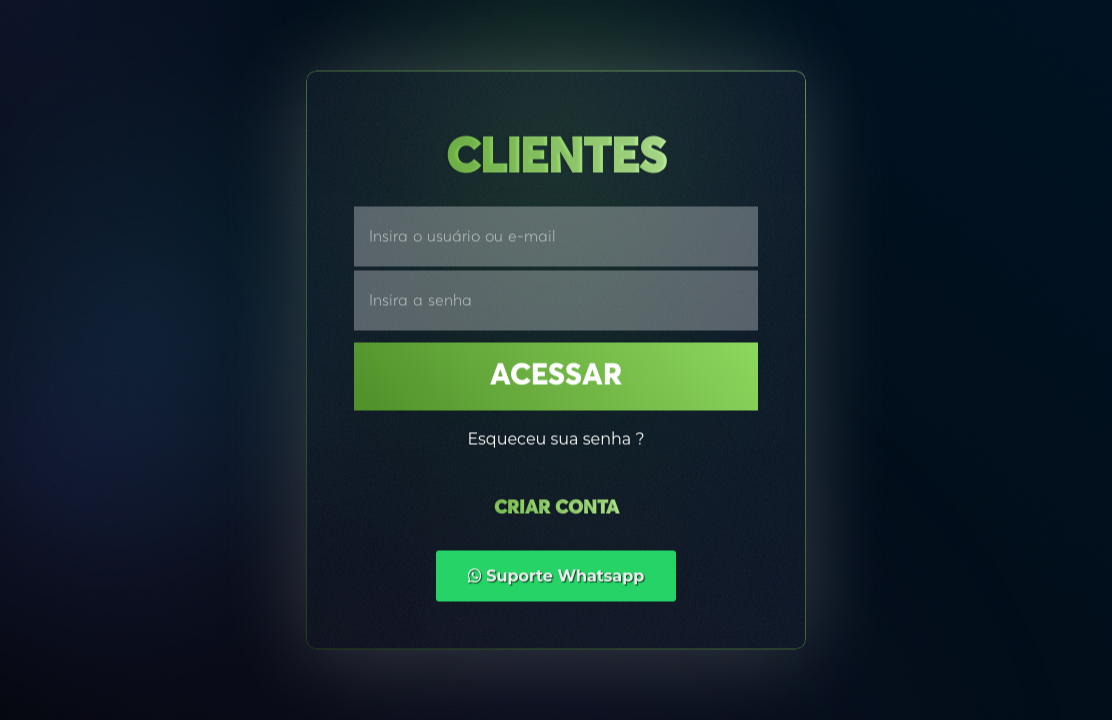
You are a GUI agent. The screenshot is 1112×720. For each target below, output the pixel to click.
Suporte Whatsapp (556, 576)
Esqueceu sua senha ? (555, 439)
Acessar (556, 377)
